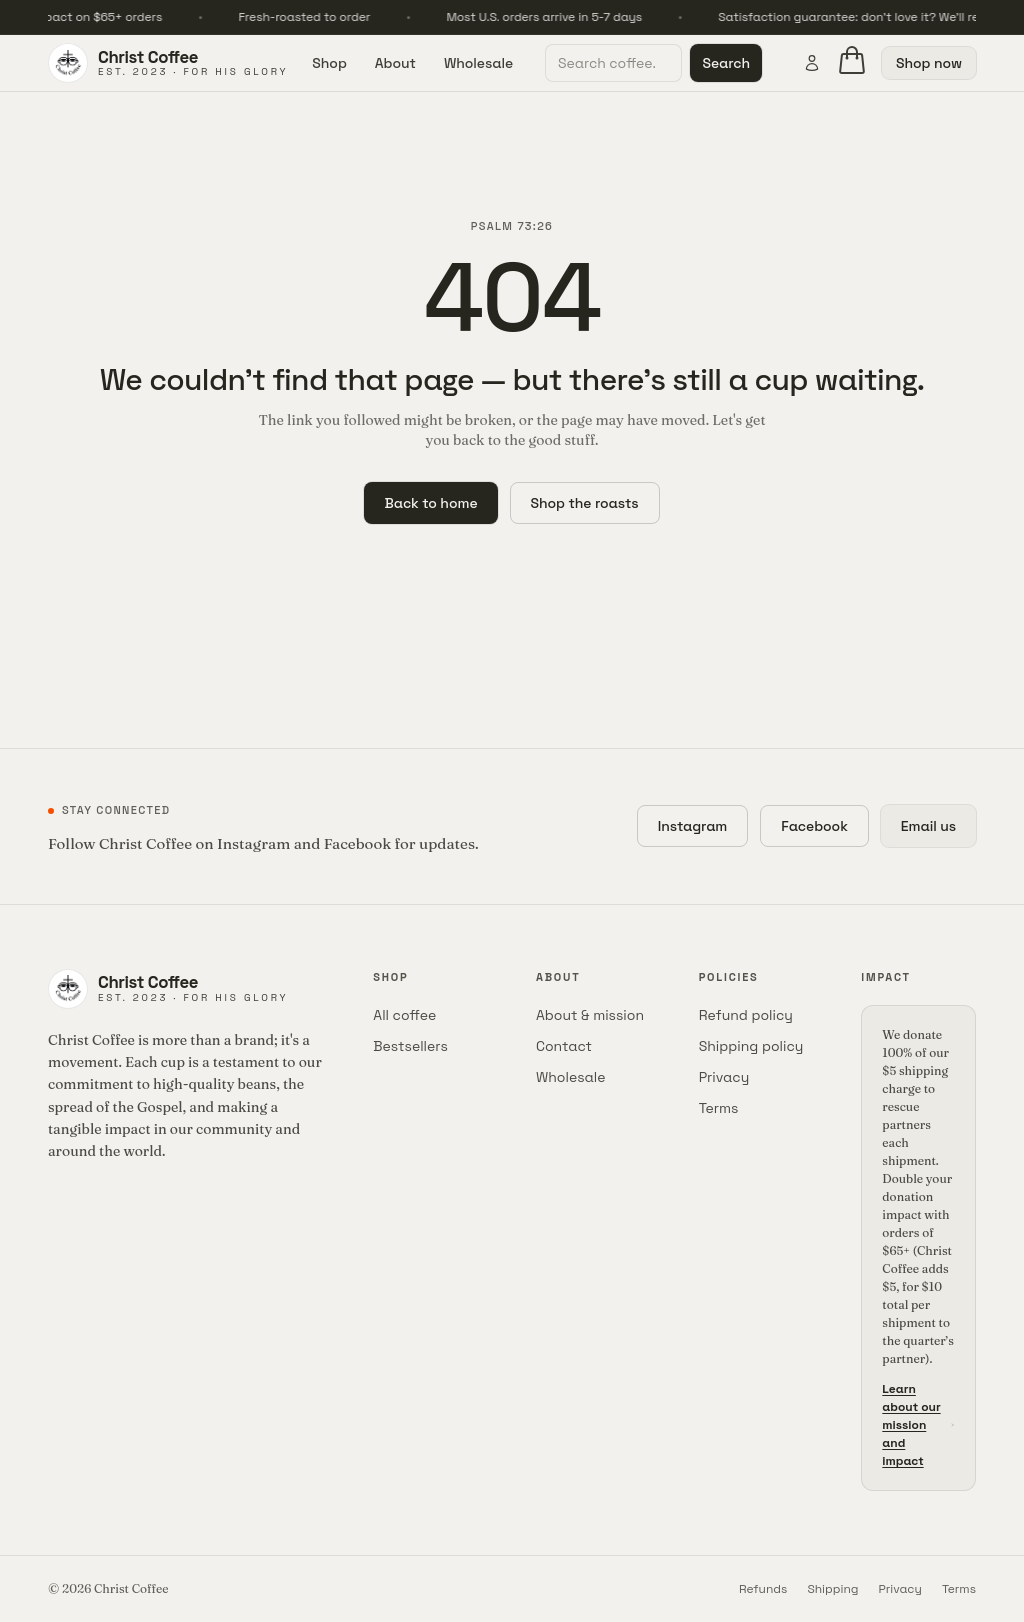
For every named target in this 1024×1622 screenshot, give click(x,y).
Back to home (430, 503)
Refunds (763, 1589)
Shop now (929, 63)
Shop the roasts (585, 503)
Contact (564, 1046)
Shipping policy (751, 1046)
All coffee (404, 1015)
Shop (329, 63)
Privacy (724, 1077)
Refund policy (746, 1015)
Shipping (832, 1589)
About (395, 63)
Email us (928, 826)
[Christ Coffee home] (168, 63)
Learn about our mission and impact (918, 1425)
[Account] (812, 63)
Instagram (693, 826)
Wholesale (478, 63)
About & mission (590, 1015)
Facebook (814, 826)
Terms (719, 1108)
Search (726, 63)
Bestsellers (410, 1046)
